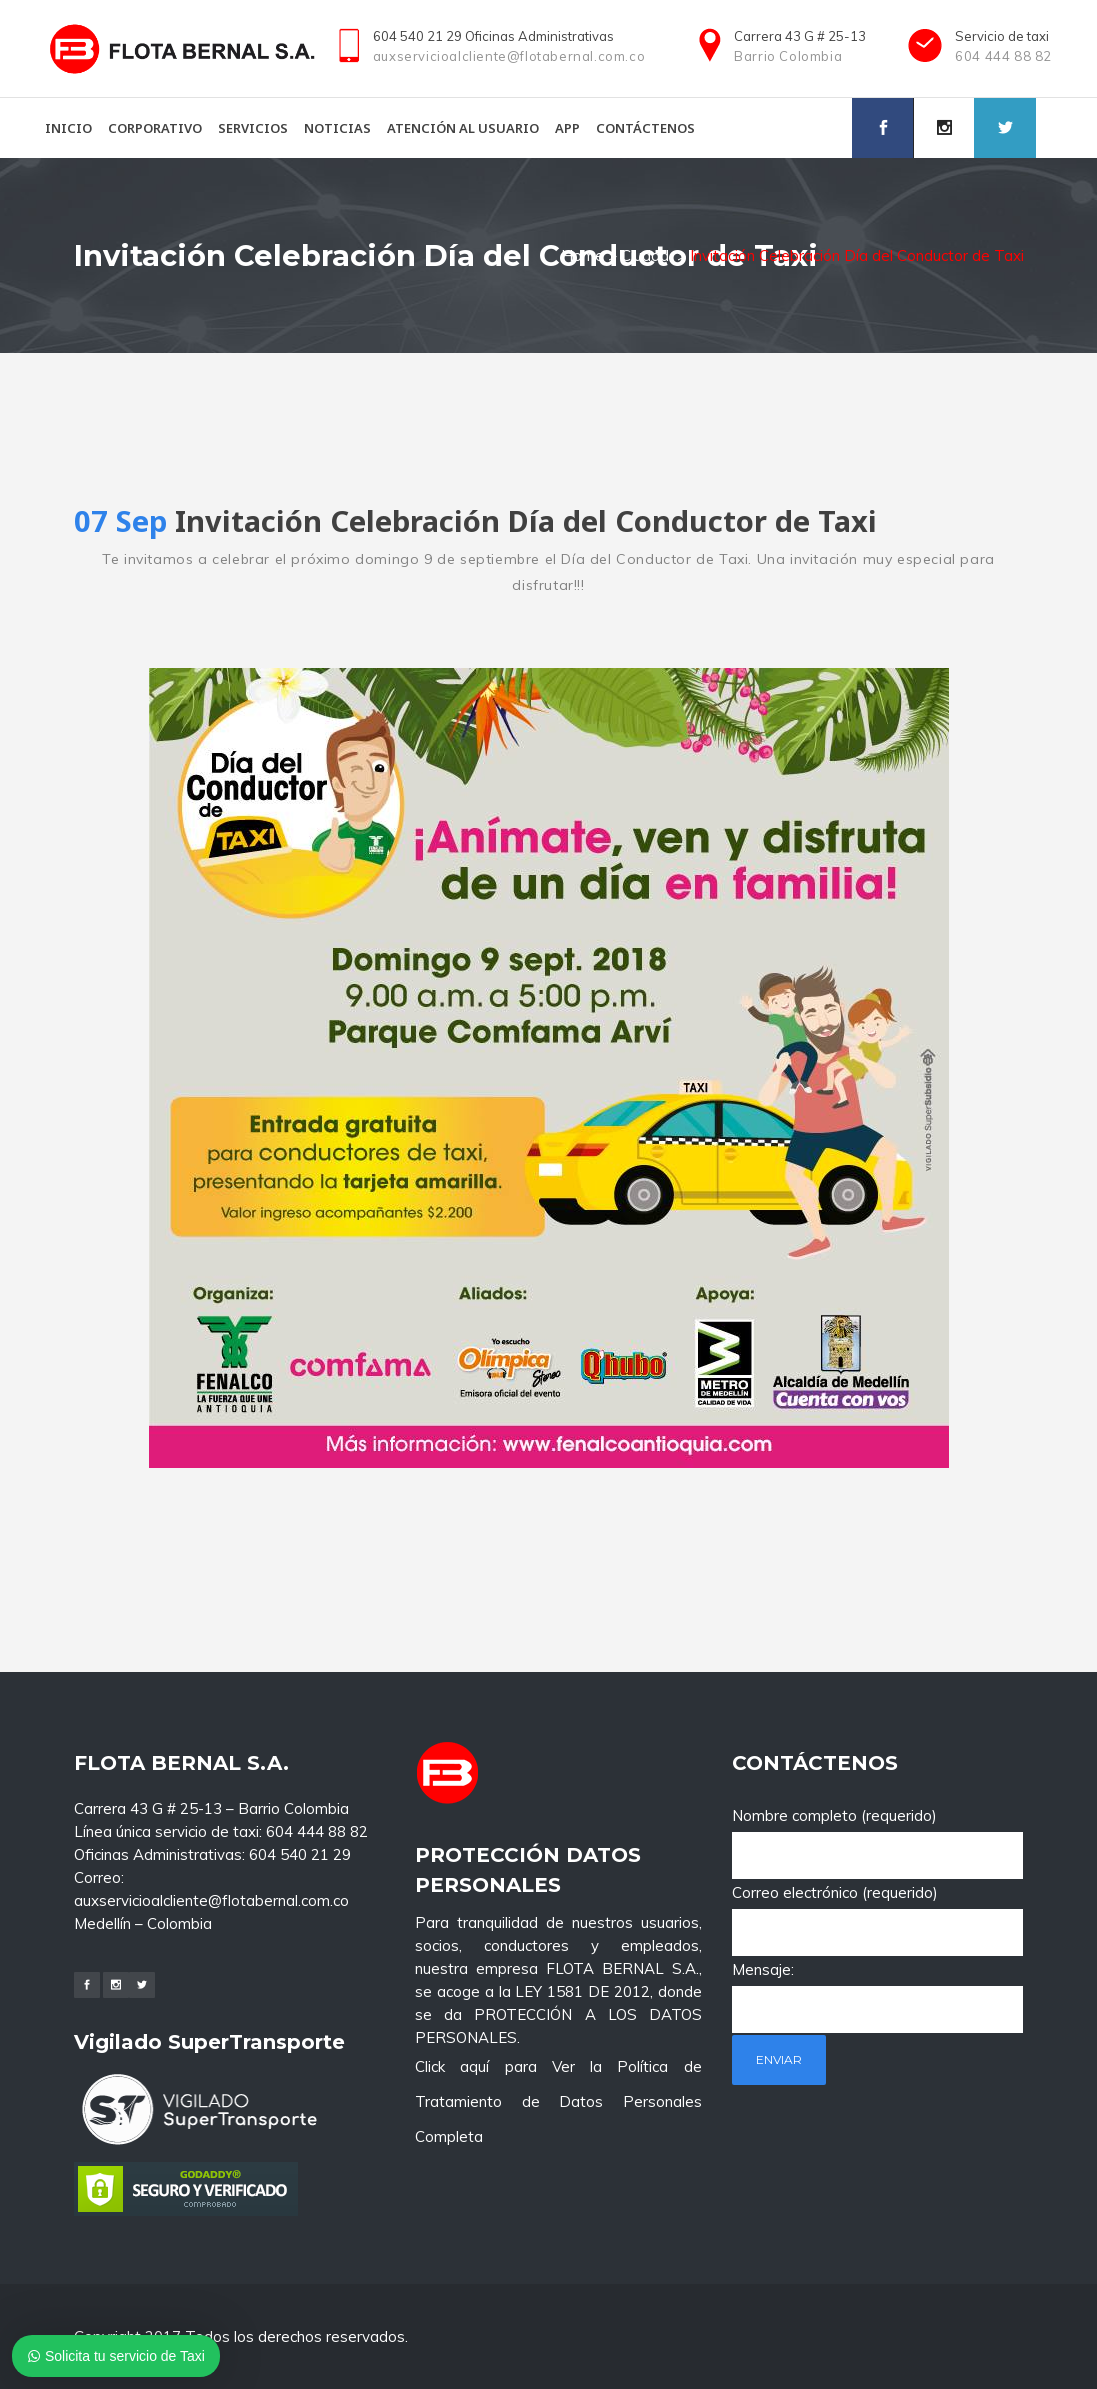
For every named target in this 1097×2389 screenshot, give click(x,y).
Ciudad (645, 255)
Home (582, 255)
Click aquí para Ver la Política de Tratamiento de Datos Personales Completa (558, 1933)
